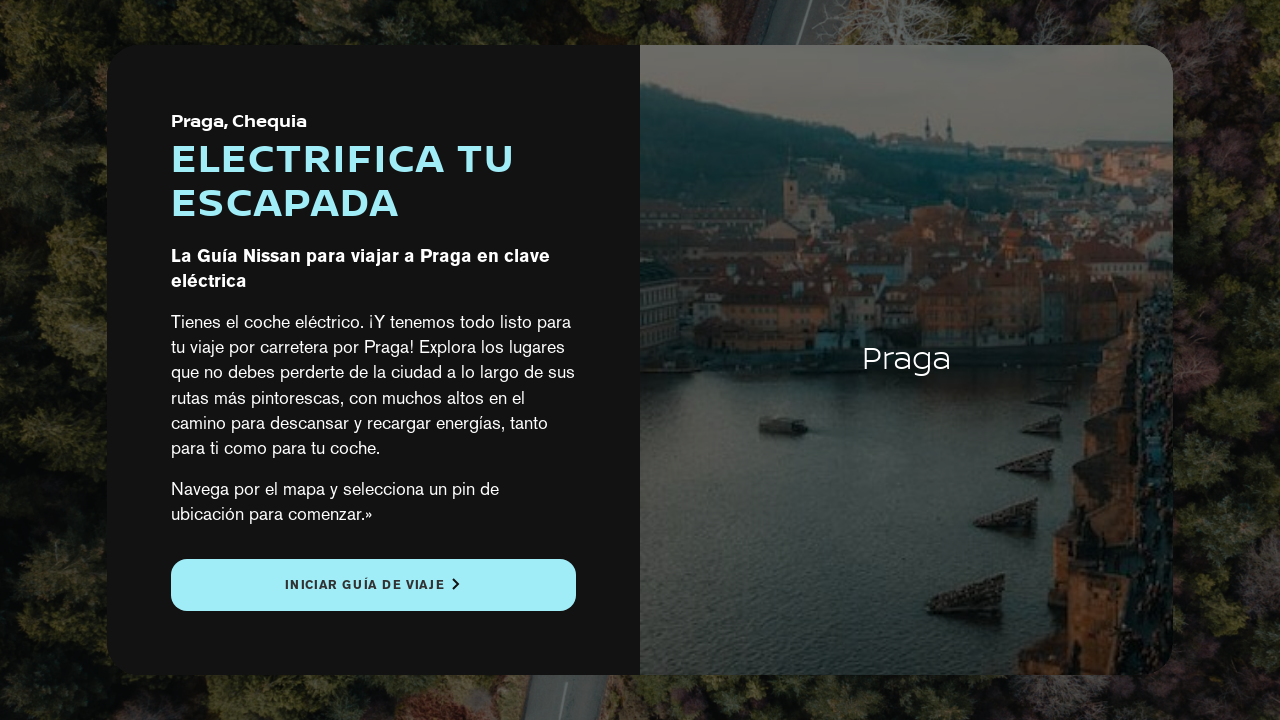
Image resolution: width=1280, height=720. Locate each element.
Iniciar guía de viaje (365, 584)
